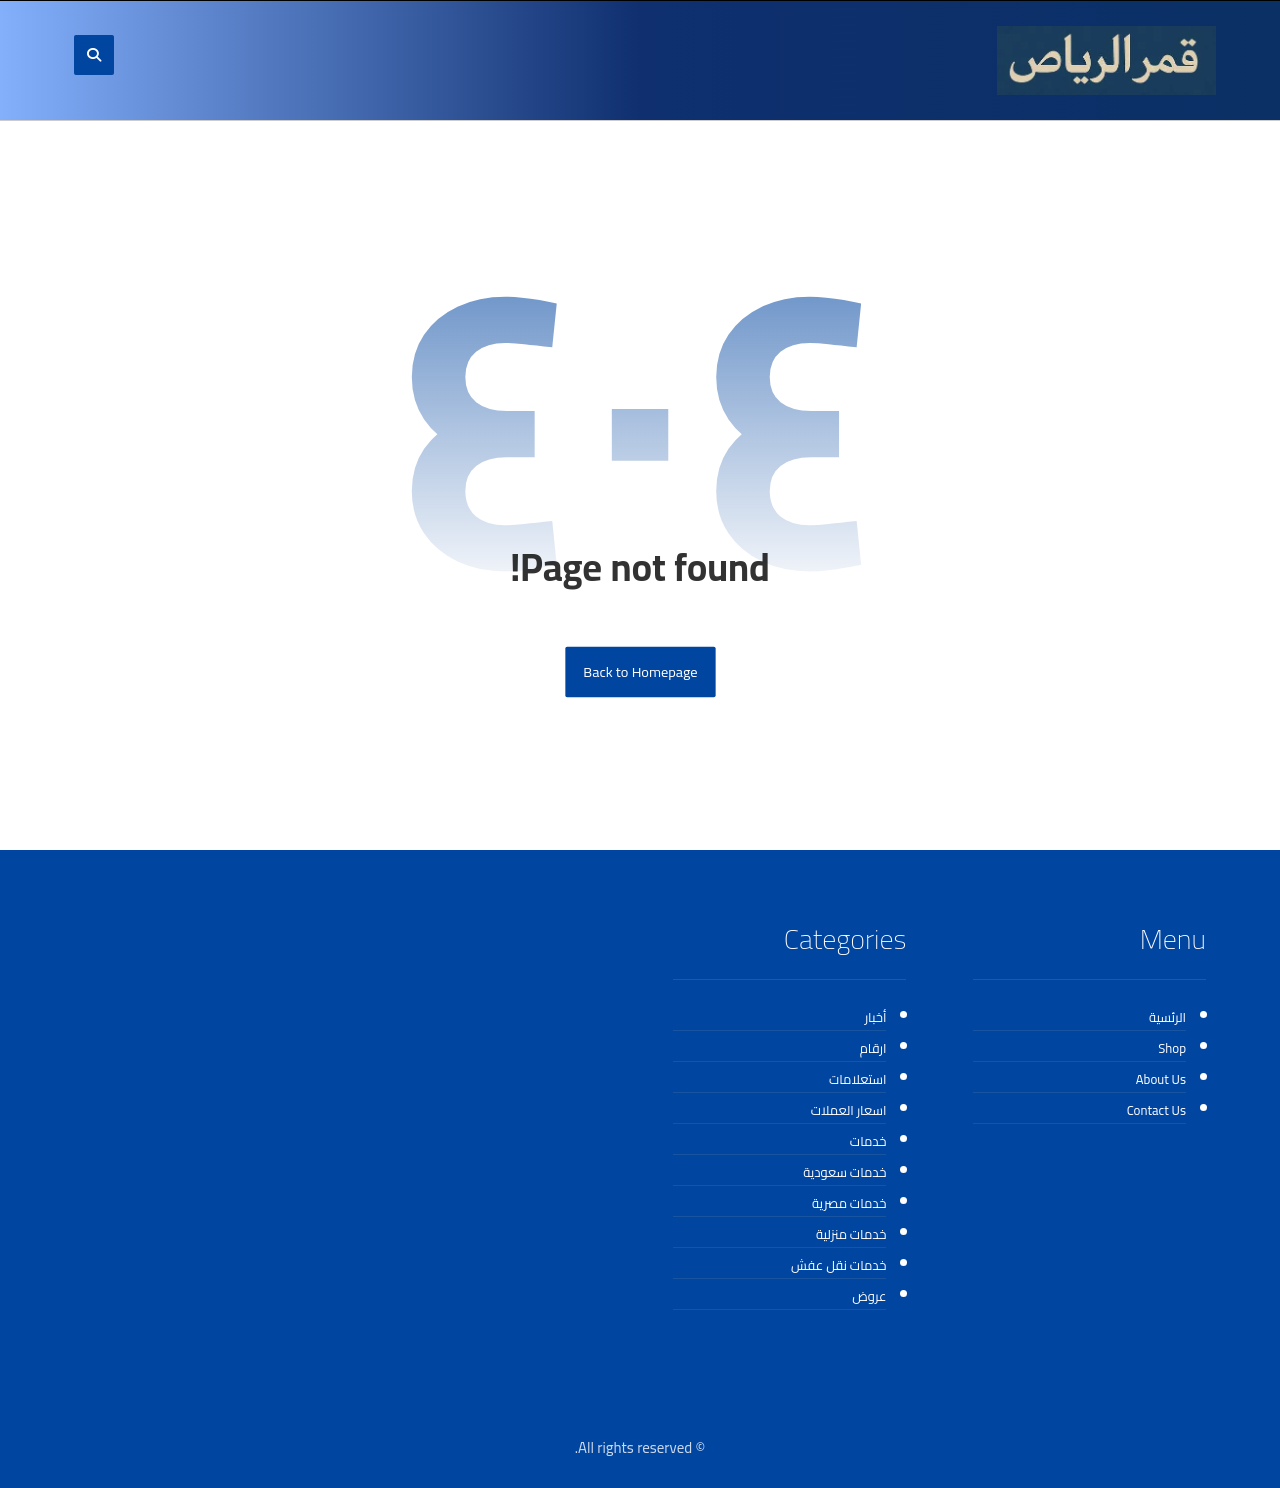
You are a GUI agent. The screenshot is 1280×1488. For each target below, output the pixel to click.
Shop (1172, 1048)
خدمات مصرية (849, 1203)
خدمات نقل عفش (838, 1265)
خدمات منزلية (851, 1234)
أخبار (876, 1017)
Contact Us (1156, 1110)
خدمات (868, 1141)
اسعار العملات (849, 1110)
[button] (94, 55)
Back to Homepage (640, 672)
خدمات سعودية (844, 1172)
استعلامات (858, 1079)
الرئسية (1167, 1017)
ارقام (873, 1048)
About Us (1161, 1079)
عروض (869, 1296)
